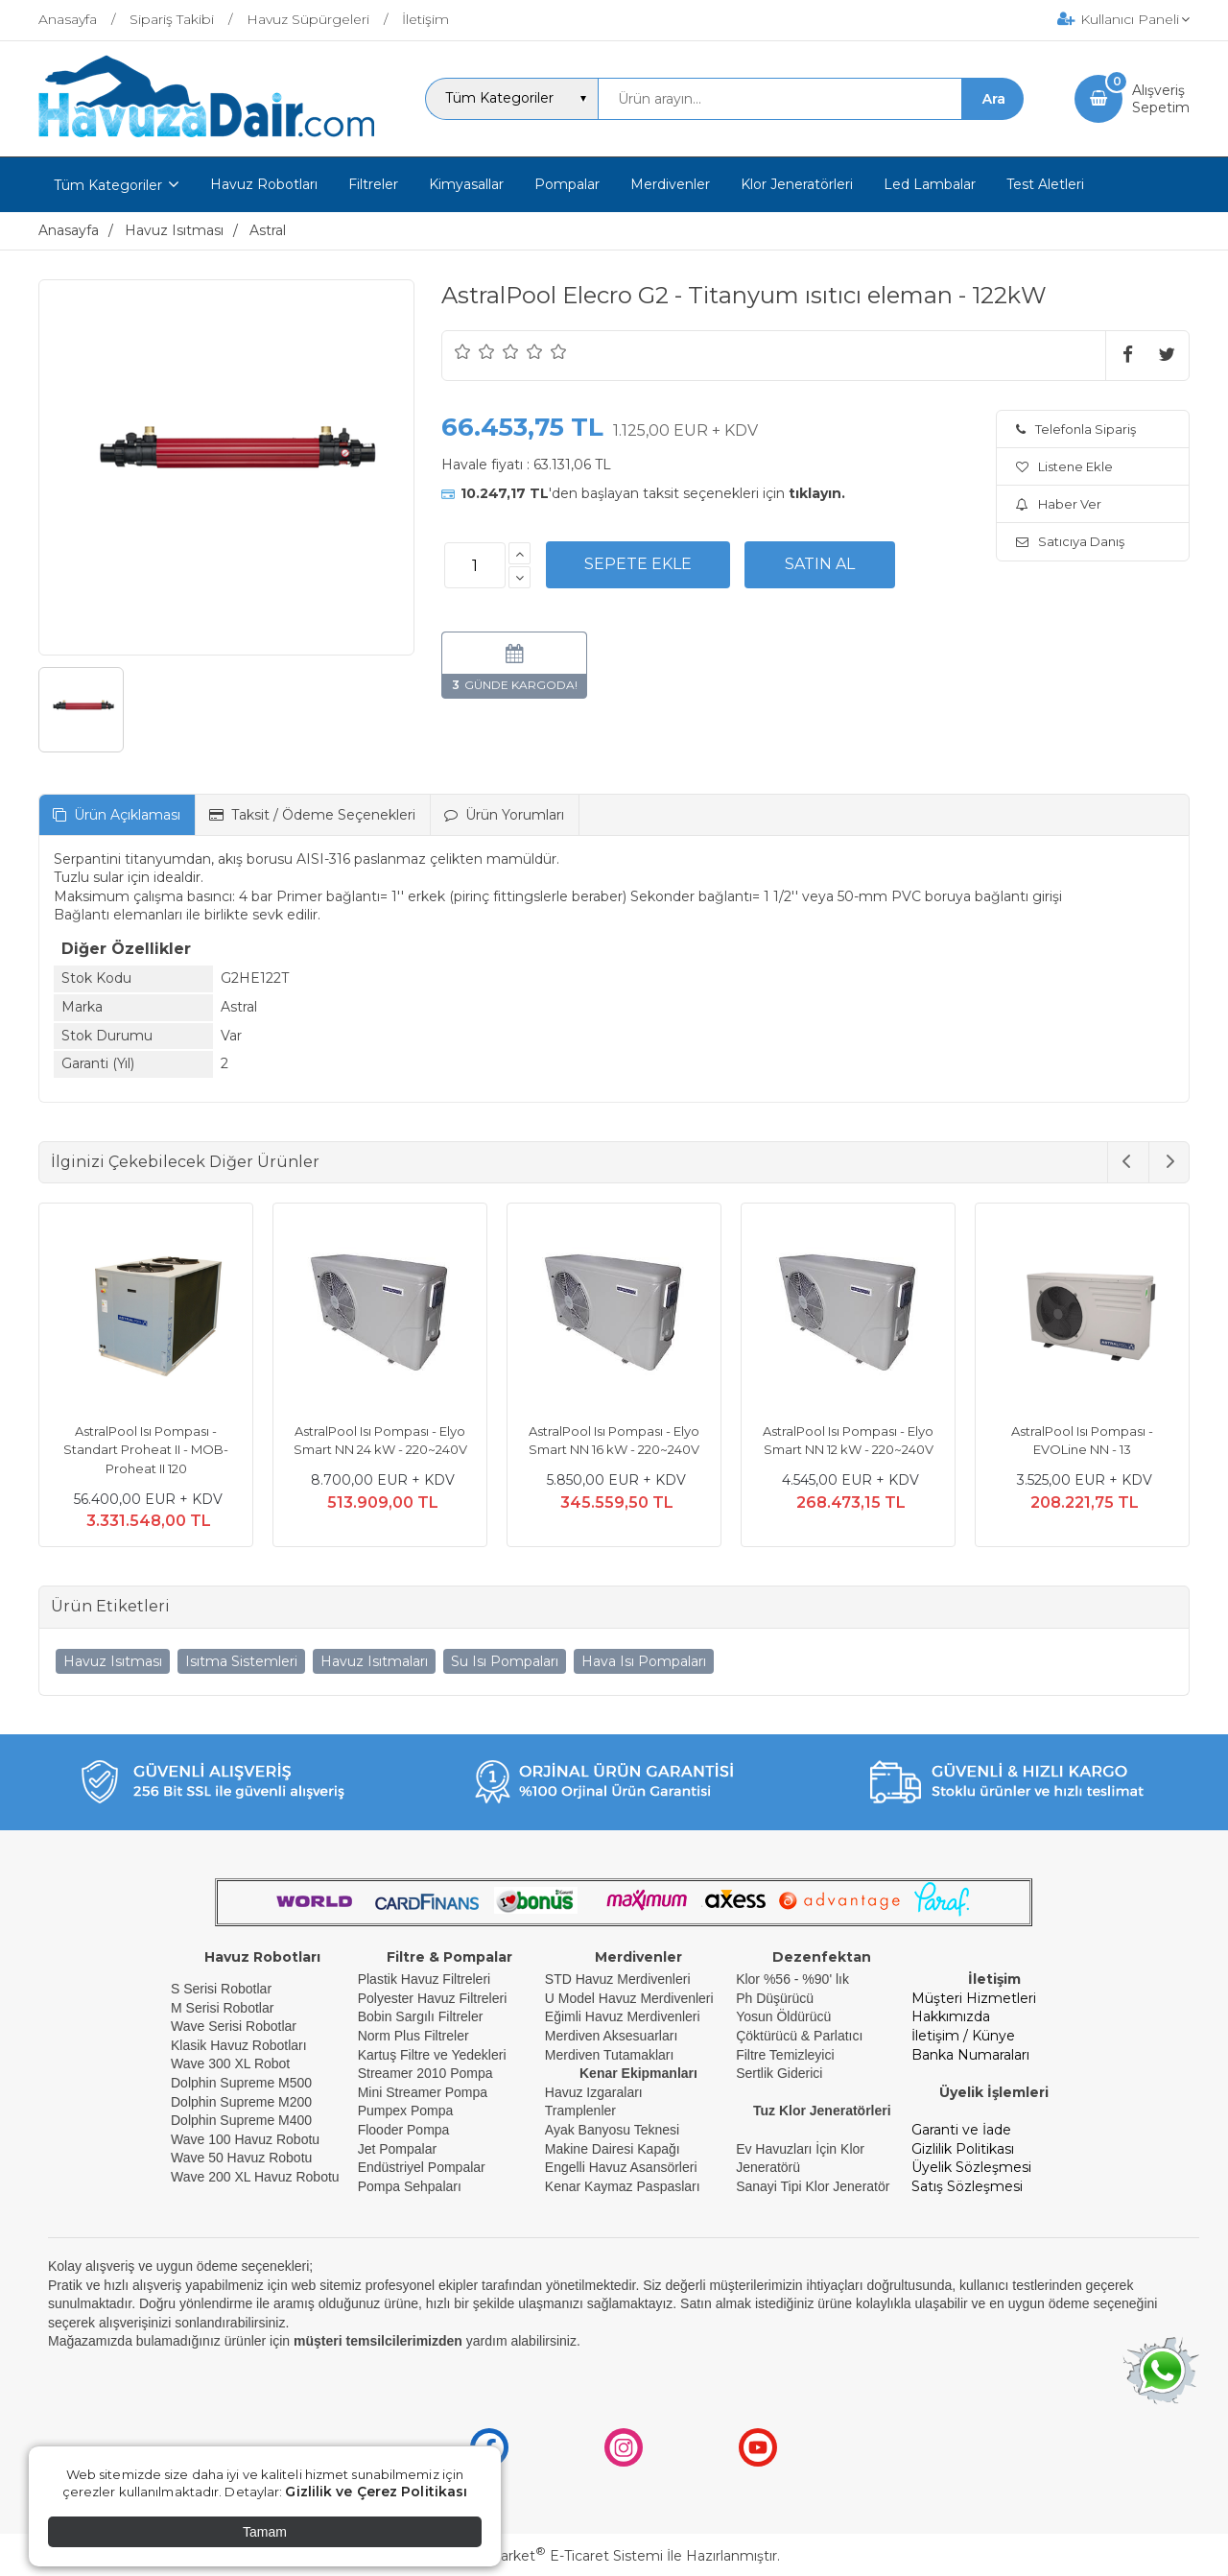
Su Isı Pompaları (504, 1661)
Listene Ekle (1064, 466)
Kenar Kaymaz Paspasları (622, 2186)
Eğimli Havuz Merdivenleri (622, 2016)
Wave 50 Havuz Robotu (243, 2157)
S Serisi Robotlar (221, 1988)
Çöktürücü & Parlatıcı (799, 2035)
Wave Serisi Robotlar (233, 2026)
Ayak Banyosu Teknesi (612, 2129)
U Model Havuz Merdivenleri (629, 1998)
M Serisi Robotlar (222, 2007)
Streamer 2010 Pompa (425, 2073)
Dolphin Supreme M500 (241, 2082)
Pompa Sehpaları (409, 2186)
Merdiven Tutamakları (609, 2055)
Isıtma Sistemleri (241, 1661)
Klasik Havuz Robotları (239, 2045)
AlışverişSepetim (1161, 99)
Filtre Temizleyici (785, 2055)
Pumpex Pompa (406, 2110)
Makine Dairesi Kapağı (612, 2149)
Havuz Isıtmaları (374, 1661)
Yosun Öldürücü (783, 2016)
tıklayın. (817, 493)
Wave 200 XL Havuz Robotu (257, 2176)
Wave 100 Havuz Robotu (247, 2139)
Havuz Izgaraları (594, 2092)
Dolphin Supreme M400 (241, 2120)
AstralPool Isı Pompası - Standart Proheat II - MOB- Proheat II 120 (145, 1449)
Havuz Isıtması (112, 1661)
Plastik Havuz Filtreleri (424, 1979)
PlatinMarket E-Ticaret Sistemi (556, 2555)
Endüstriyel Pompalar (421, 2167)
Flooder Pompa (404, 2129)
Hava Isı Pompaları (643, 1661)
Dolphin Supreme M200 (243, 2102)
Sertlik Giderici (779, 2073)
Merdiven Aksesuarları (611, 2035)
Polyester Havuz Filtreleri (433, 1998)
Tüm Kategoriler (108, 185)
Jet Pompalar (397, 2149)
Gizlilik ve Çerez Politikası (376, 2491)
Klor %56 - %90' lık (792, 1979)
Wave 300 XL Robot (230, 2063)
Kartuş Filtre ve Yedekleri (432, 2055)
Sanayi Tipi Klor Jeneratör (812, 2186)
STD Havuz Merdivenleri (618, 1979)
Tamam (265, 2532)
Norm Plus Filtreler (413, 2035)
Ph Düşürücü (775, 1998)
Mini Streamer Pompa (422, 2092)
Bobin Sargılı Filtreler (421, 2016)
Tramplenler (580, 2110)
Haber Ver (1058, 504)
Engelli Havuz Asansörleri (621, 2167)
